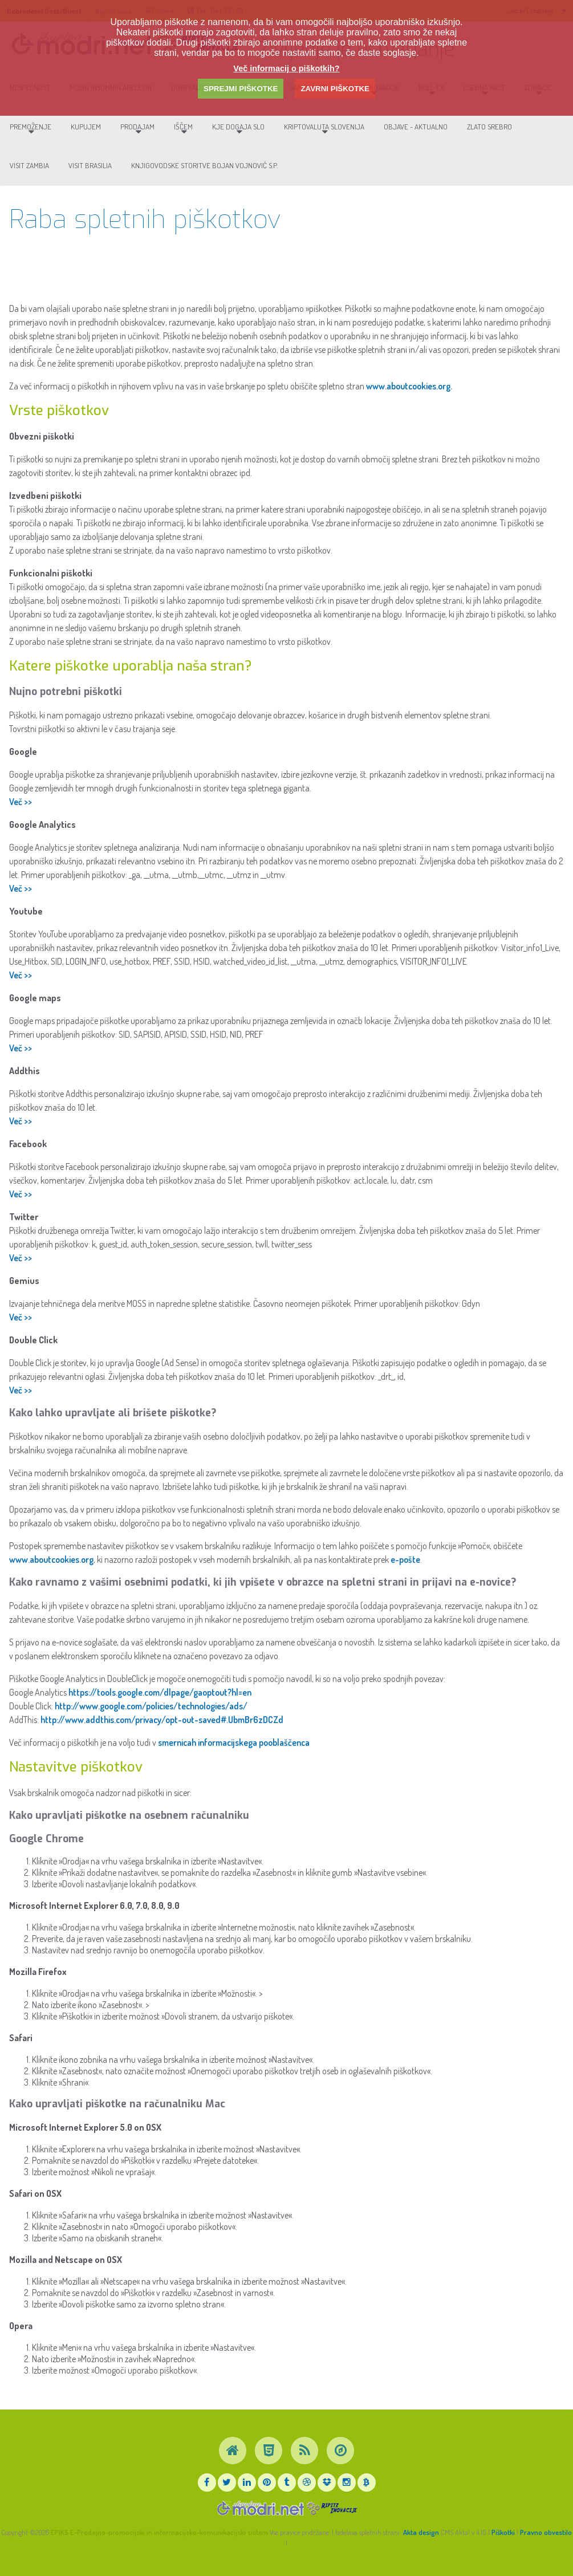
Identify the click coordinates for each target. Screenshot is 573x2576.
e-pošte (405, 1565)
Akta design (421, 2531)
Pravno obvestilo (546, 2531)
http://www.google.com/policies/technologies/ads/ (151, 1712)
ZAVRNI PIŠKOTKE (334, 88)
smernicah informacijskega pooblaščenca (234, 1748)
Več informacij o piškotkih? (286, 68)
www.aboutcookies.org (51, 1565)
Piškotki (503, 2531)
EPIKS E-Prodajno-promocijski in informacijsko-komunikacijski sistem (159, 2531)
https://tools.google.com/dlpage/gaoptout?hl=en (159, 1698)
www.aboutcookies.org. (409, 392)
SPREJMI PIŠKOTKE (241, 88)
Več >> (20, 808)
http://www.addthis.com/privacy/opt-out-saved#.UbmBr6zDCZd (161, 1726)
